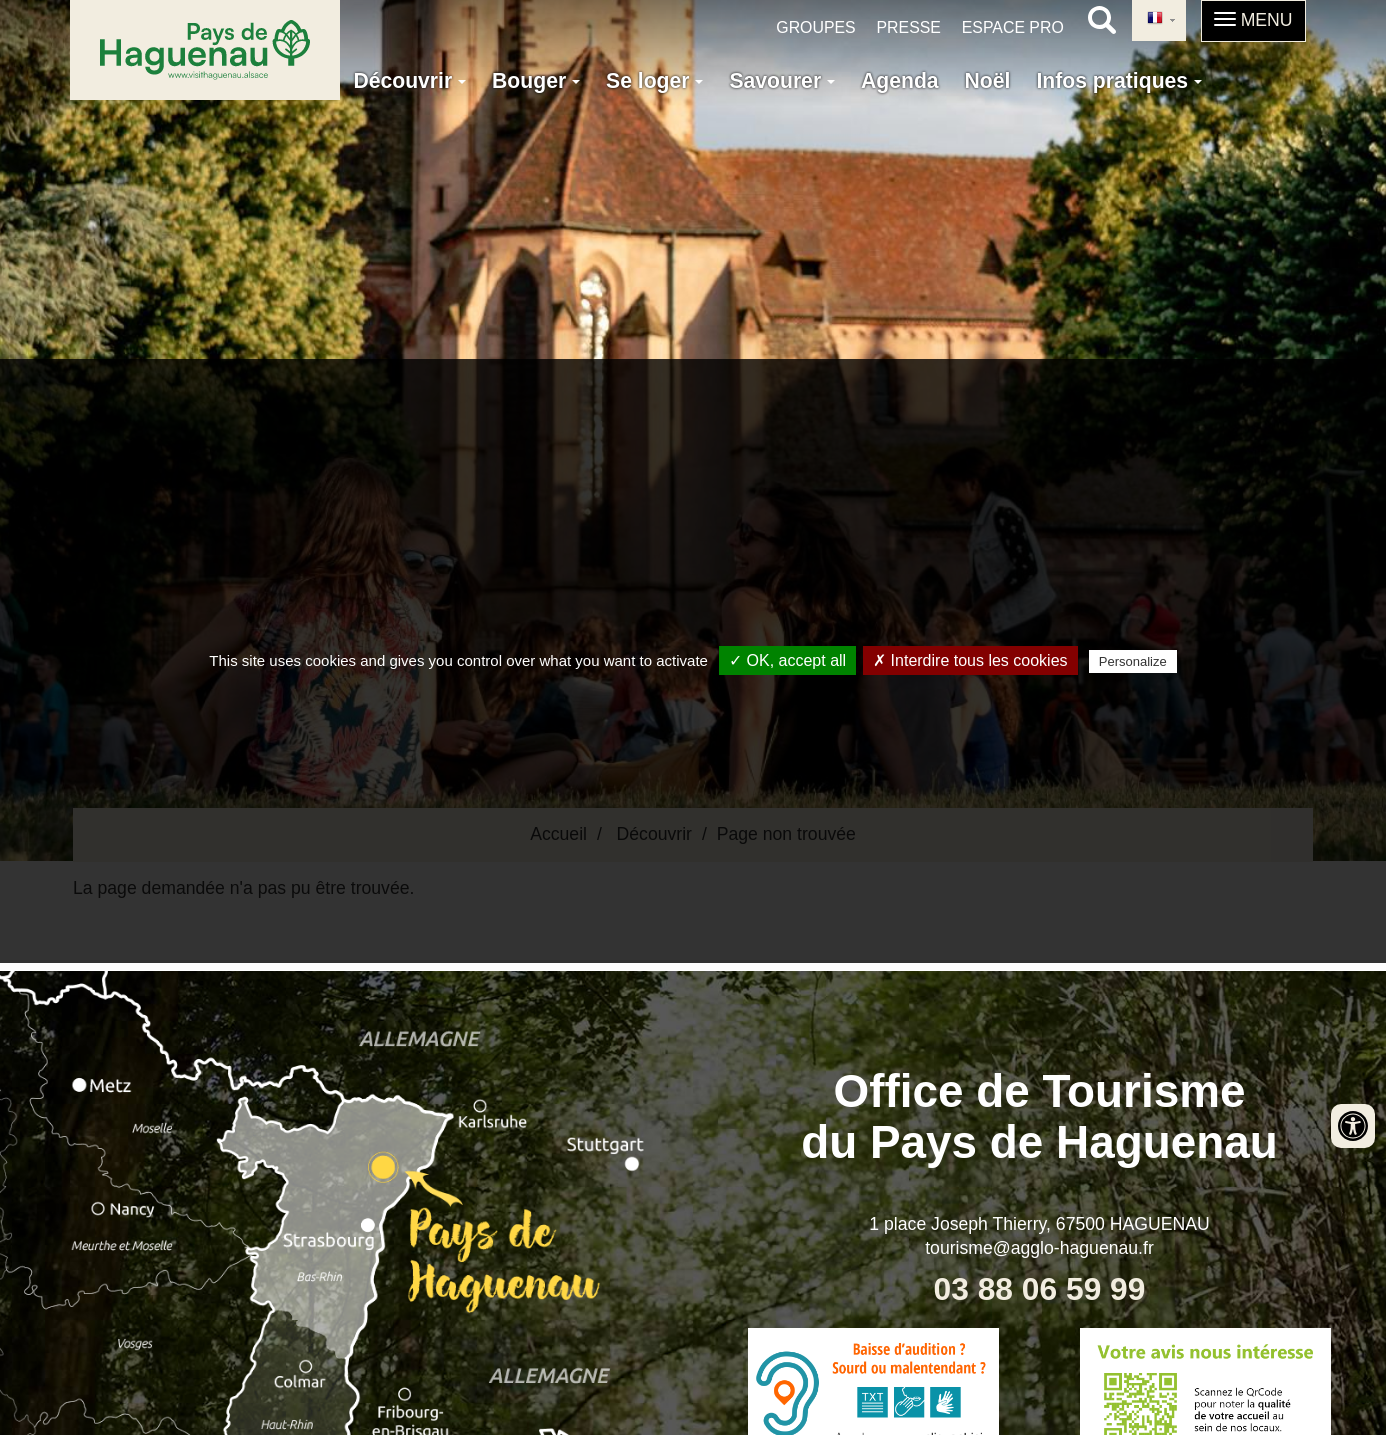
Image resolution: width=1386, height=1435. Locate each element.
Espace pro (1013, 27)
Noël (988, 80)
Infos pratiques (1119, 80)
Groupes (815, 27)
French (1155, 19)
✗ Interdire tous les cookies (970, 660)
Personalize (1133, 661)
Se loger (654, 80)
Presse (909, 27)
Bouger (536, 80)
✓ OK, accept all (787, 660)
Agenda (900, 80)
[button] (1253, 21)
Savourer (782, 80)
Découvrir (409, 80)
